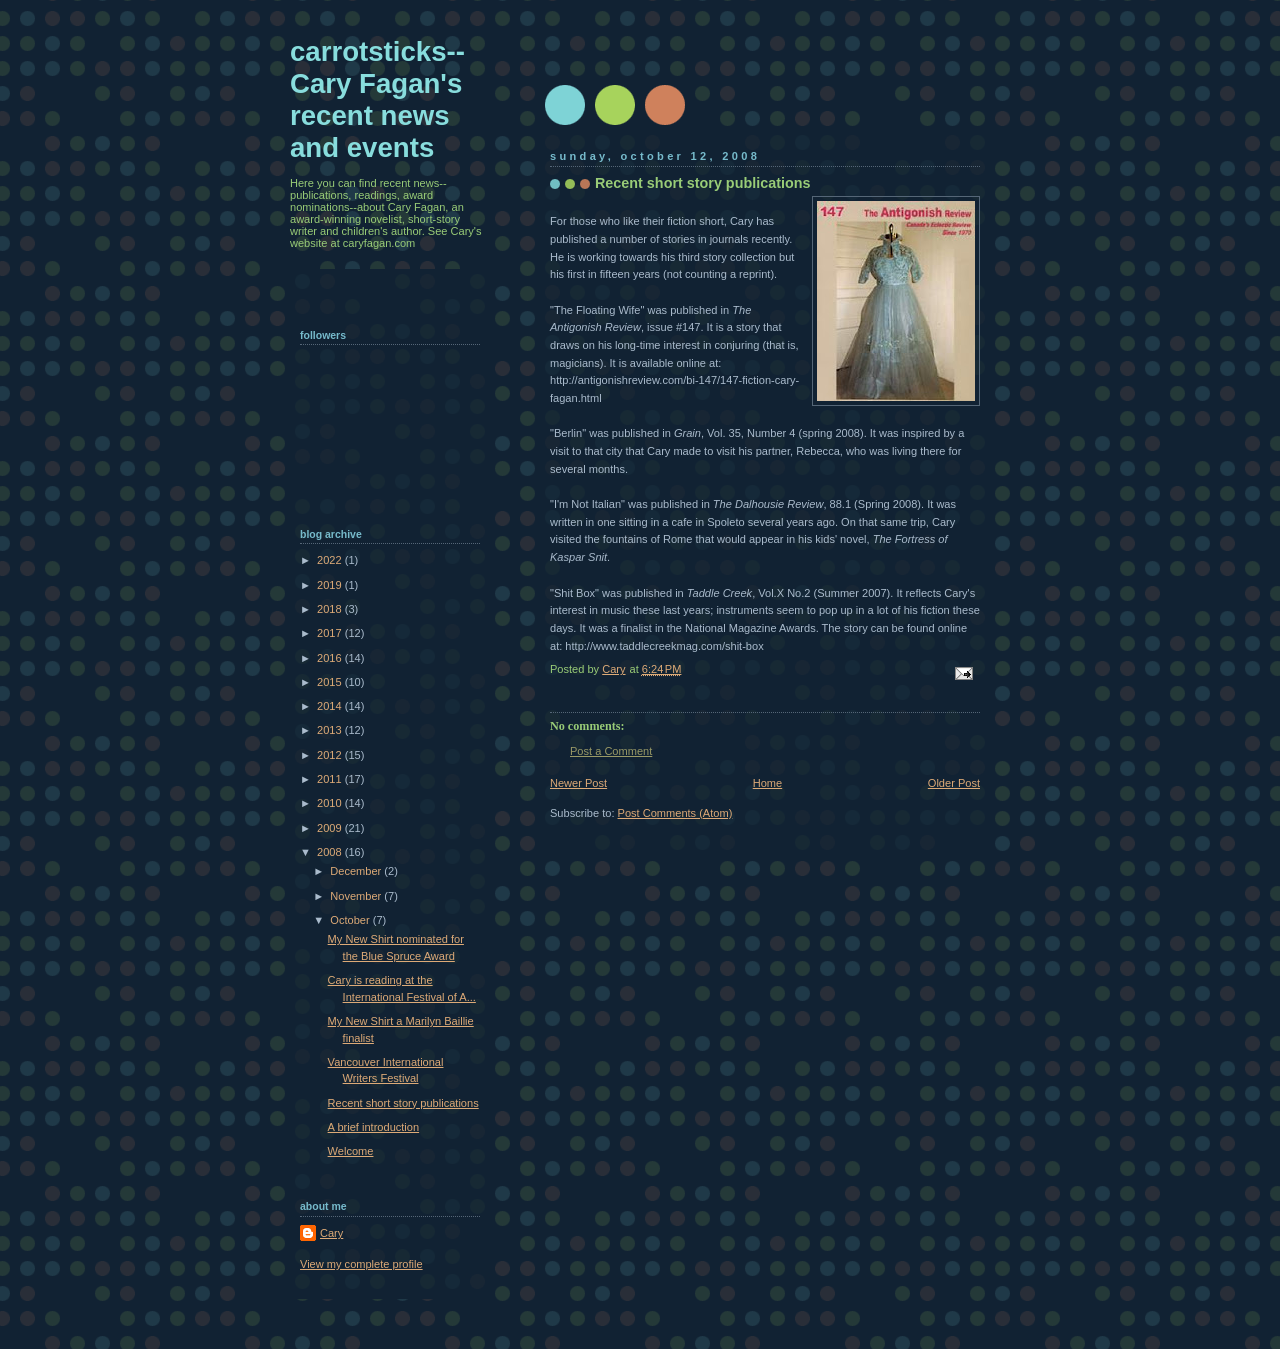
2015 (331, 682)
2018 (331, 609)
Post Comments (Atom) (675, 813)
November (357, 896)
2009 (331, 828)
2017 (331, 633)
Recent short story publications (403, 1103)
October (351, 920)
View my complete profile (361, 1264)
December (357, 871)
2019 (331, 585)
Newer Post (578, 783)
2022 (331, 560)
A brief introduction (374, 1127)
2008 (331, 852)
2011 (331, 779)
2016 (331, 658)
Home (767, 783)
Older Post (954, 783)
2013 (331, 730)
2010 (331, 803)
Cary (331, 1233)
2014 (331, 706)
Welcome (351, 1151)
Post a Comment (611, 751)
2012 (331, 755)
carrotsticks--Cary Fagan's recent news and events (377, 99)
